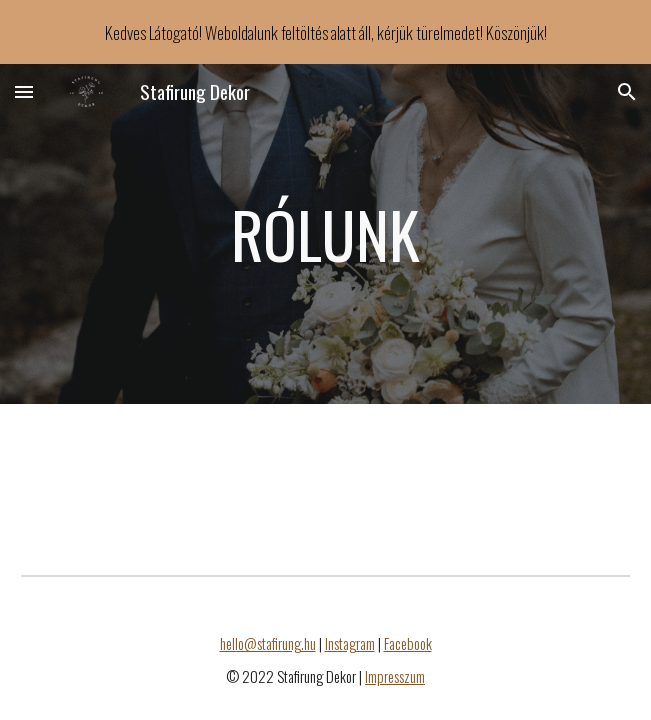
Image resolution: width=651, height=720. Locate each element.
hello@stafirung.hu (268, 643)
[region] (325, 32)
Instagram (350, 643)
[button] (24, 91)
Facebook (408, 643)
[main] (325, 234)
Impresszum (395, 676)
